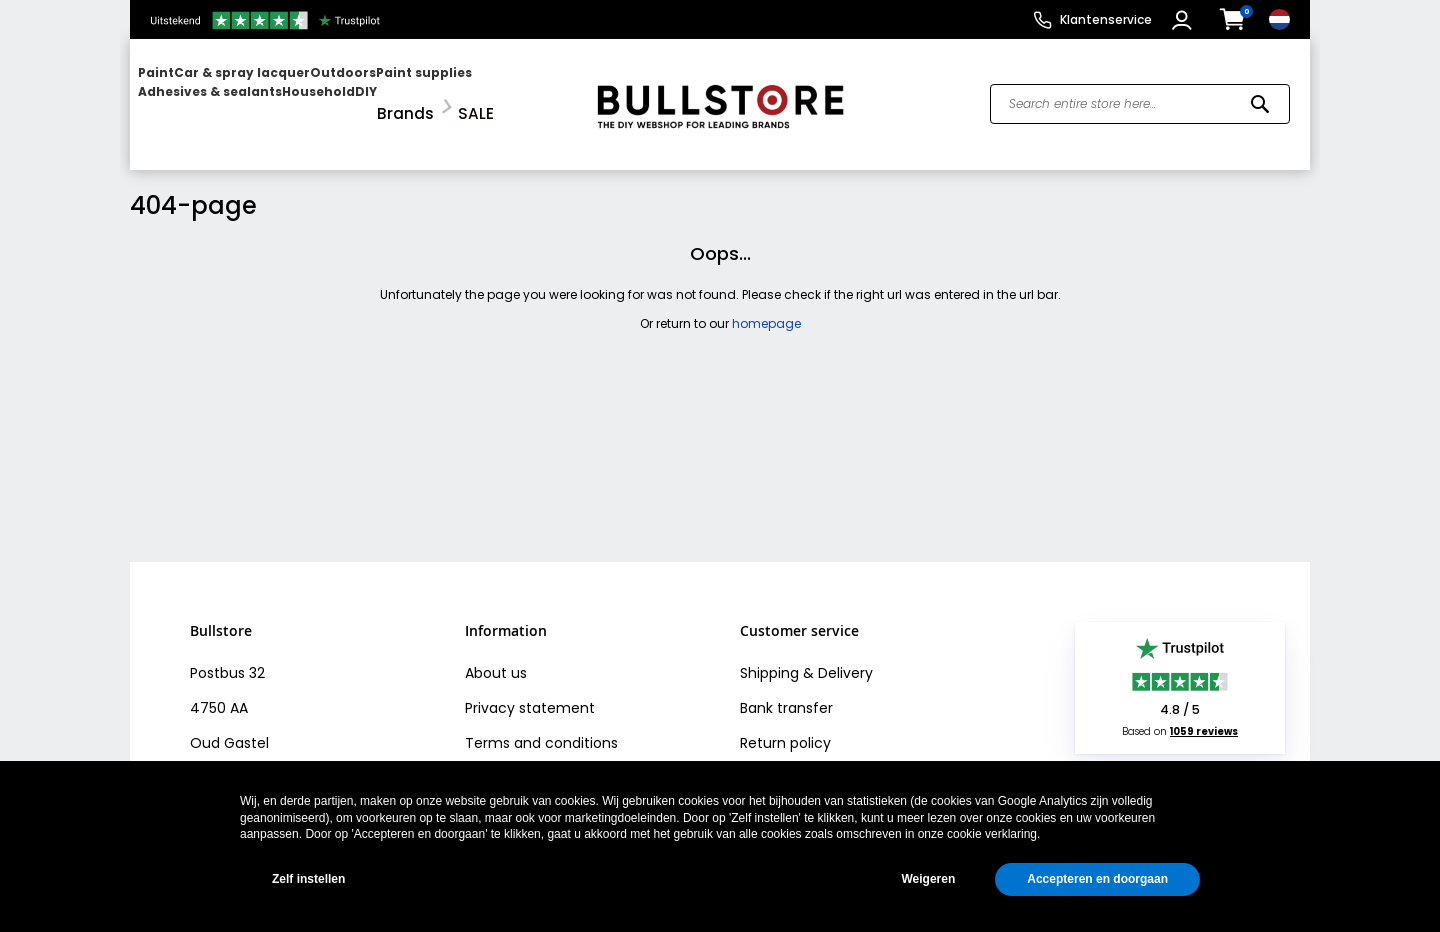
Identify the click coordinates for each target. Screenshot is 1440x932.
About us (496, 656)
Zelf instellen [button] (308, 879)
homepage (766, 306)
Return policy (785, 726)
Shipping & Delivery (806, 656)
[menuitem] (215, 95)
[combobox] (1140, 96)
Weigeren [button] (928, 879)
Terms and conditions (541, 726)
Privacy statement (530, 691)
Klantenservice (1106, 19)
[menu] (353, 95)
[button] (1184, 20)
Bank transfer (786, 691)
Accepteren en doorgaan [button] (1097, 879)
